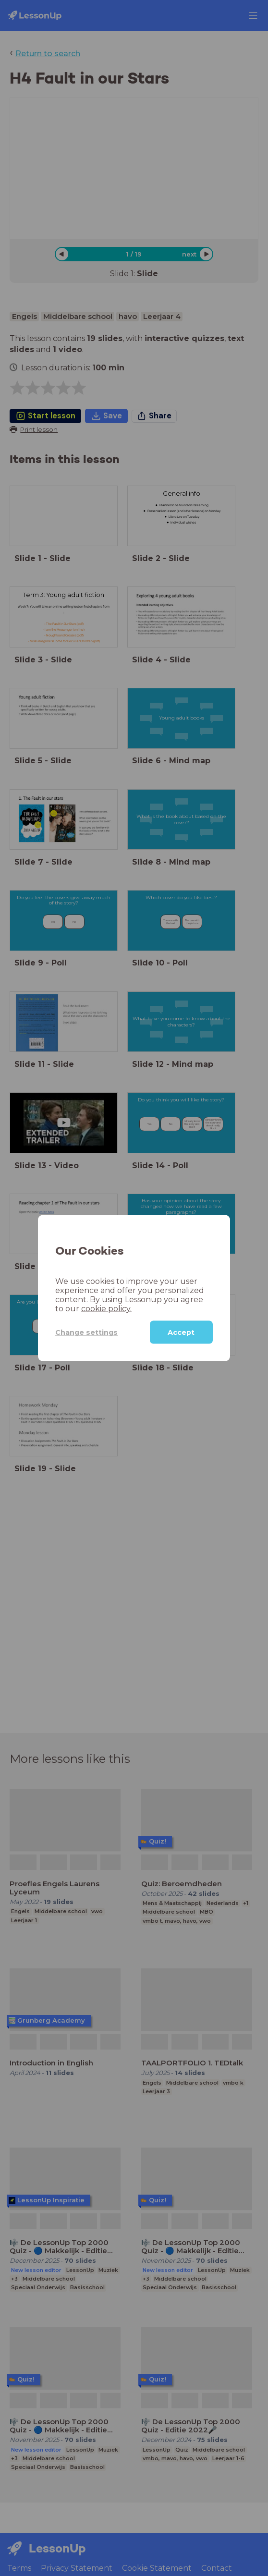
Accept (181, 1332)
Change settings (86, 1332)
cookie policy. (106, 1308)
